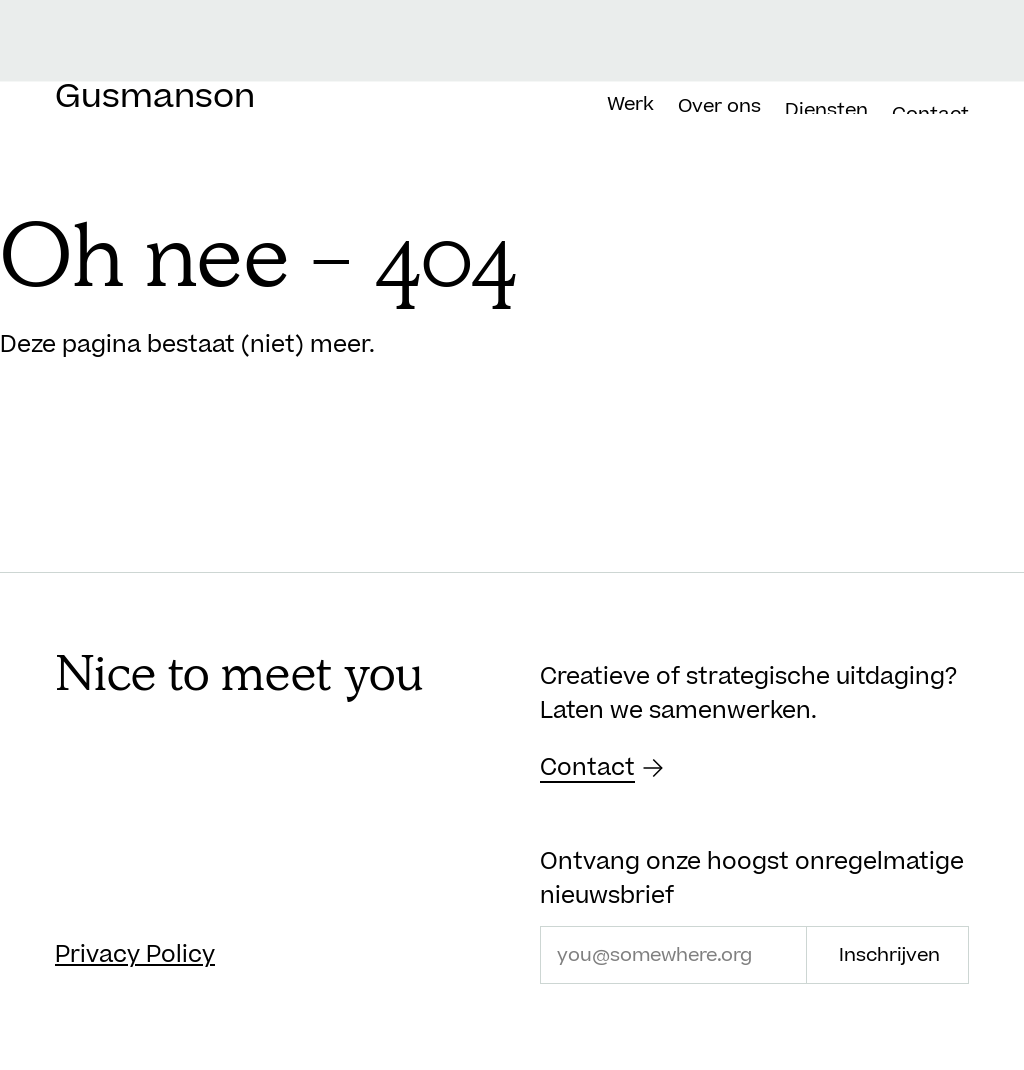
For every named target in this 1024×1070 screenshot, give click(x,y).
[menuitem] (930, 51)
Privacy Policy (135, 955)
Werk (630, 110)
